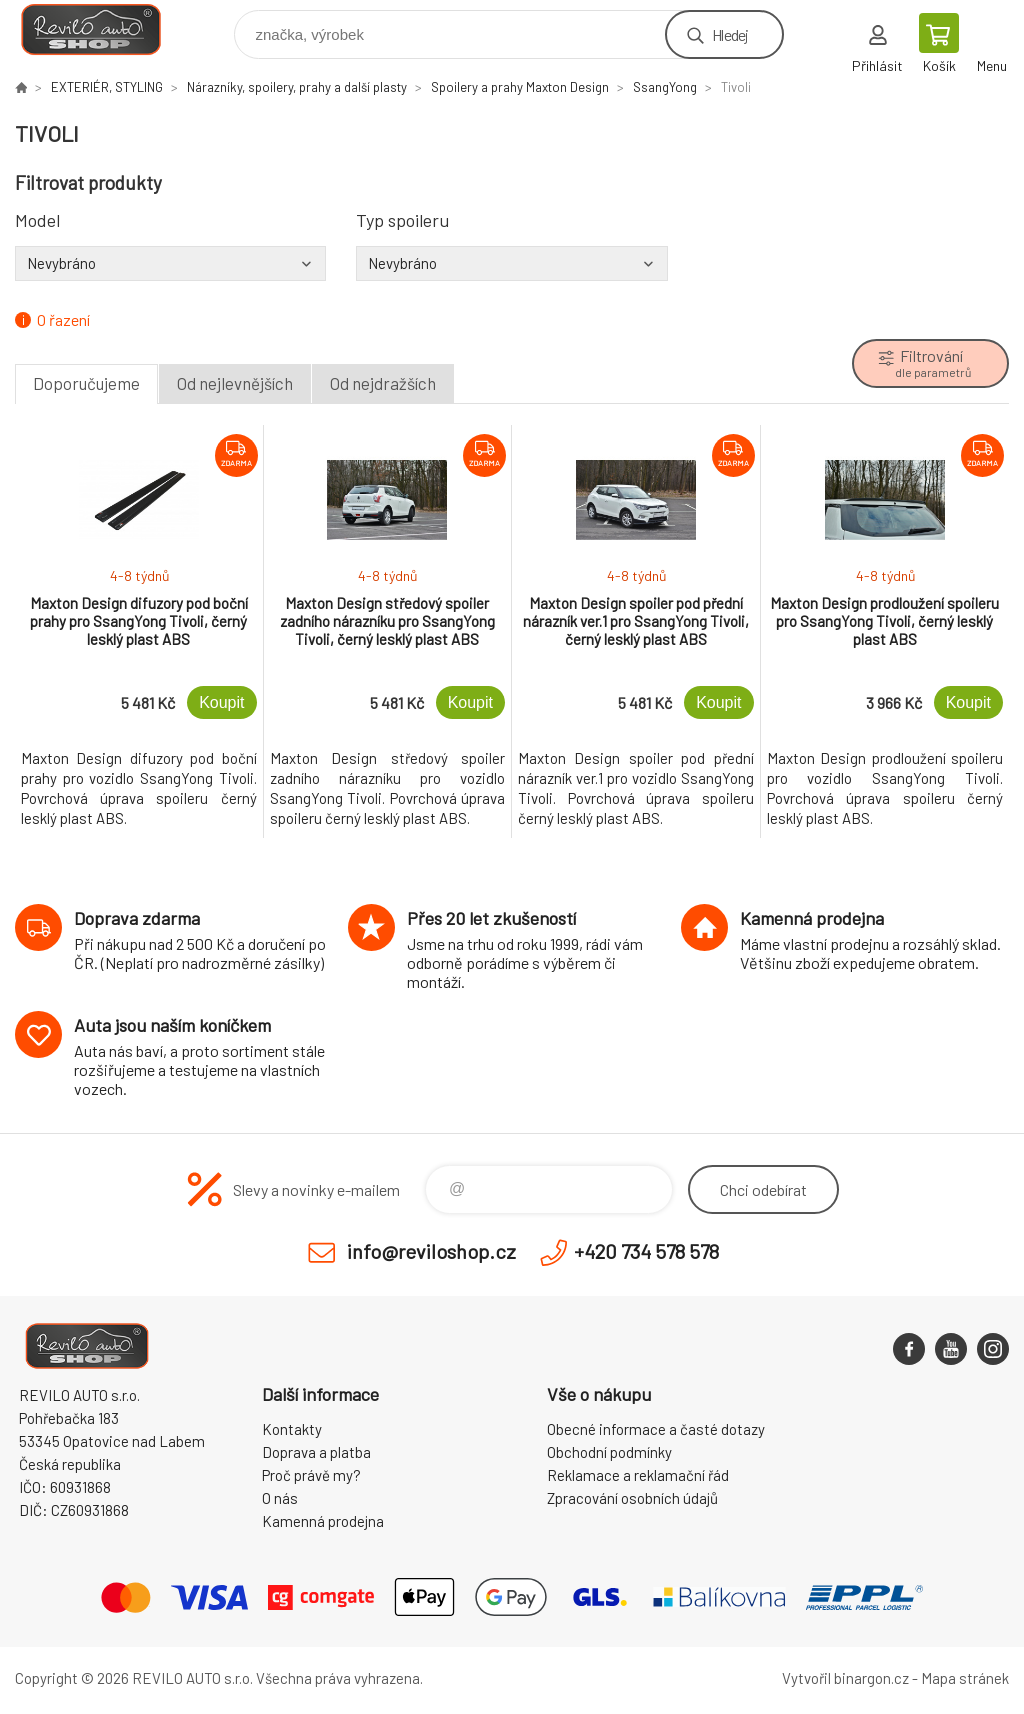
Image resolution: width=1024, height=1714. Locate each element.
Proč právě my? (311, 1475)
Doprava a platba (316, 1452)
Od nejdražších (383, 383)
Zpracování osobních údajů (632, 1498)
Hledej (730, 34)
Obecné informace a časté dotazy (656, 1429)
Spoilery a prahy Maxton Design (520, 87)
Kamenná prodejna (323, 1521)
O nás (280, 1498)
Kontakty (292, 1429)
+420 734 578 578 (646, 1251)
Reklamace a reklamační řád (638, 1475)
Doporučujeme (86, 383)
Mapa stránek (965, 1678)
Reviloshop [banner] (103, 29)
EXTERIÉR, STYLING (107, 87)
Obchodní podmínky (609, 1452)
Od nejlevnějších (235, 383)
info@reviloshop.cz (431, 1251)
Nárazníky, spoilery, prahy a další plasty (297, 87)
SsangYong (665, 87)
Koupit (221, 702)
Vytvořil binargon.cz (845, 1678)
